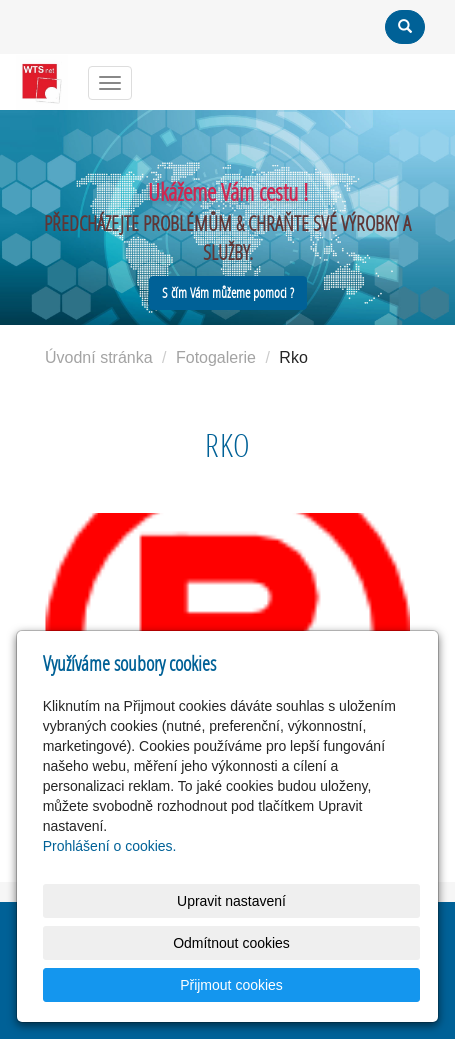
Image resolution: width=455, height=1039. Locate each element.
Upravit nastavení (231, 901)
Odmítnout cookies (231, 943)
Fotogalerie (216, 357)
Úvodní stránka (99, 357)
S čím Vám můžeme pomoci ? (228, 292)
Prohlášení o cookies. (110, 846)
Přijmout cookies (231, 985)
